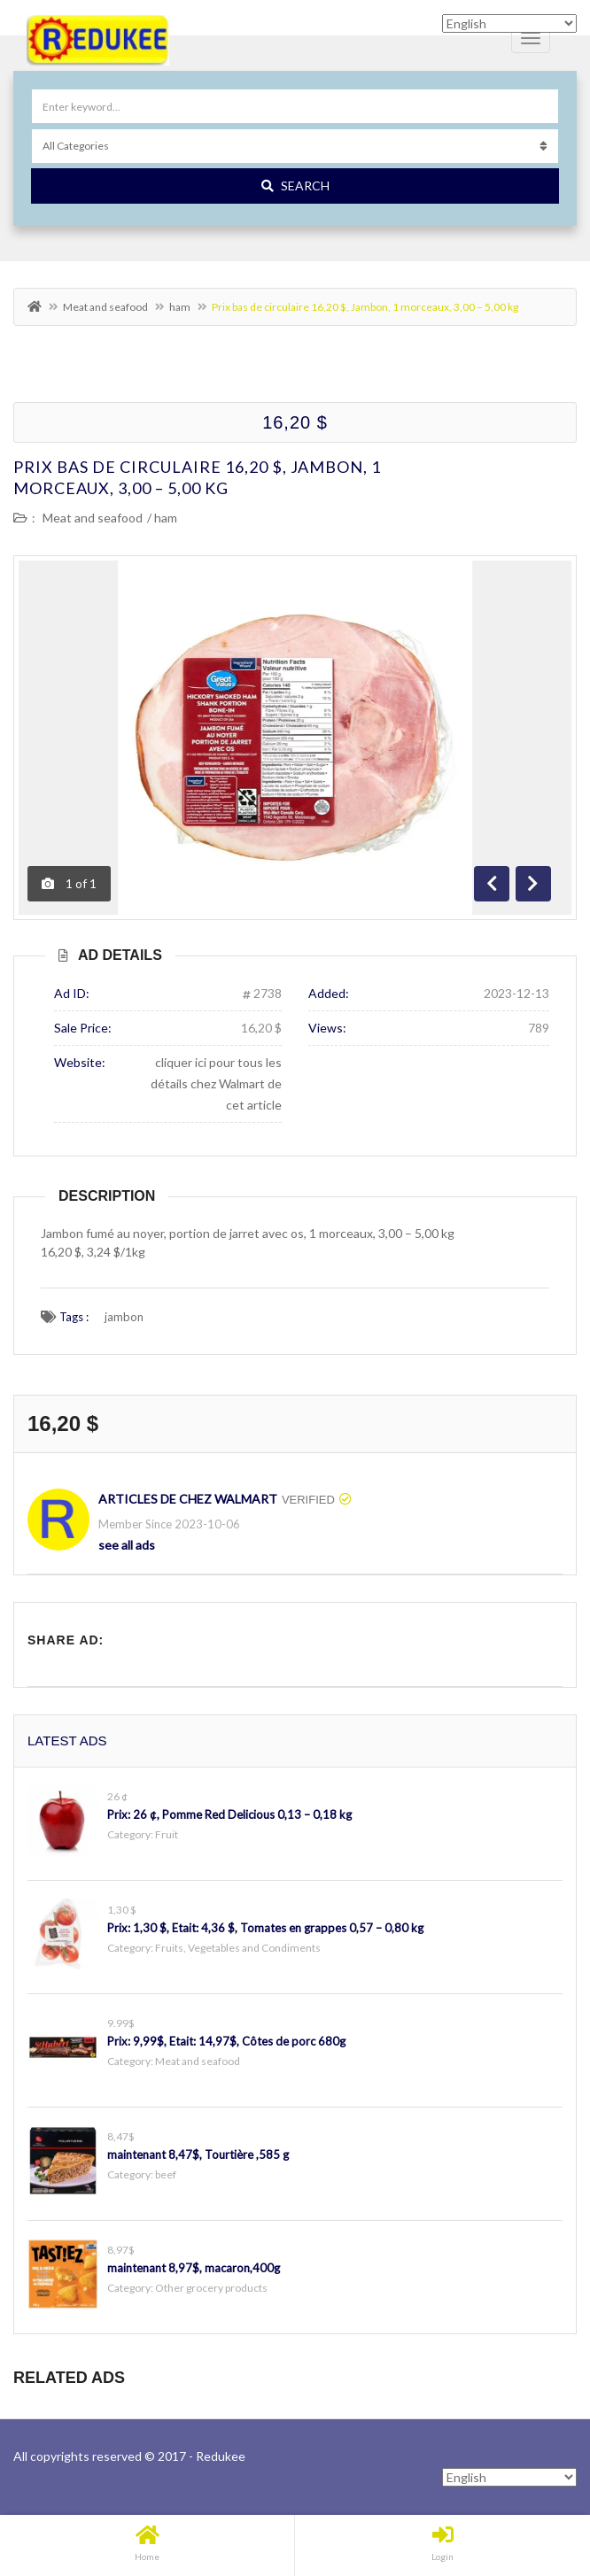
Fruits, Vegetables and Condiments (238, 1947)
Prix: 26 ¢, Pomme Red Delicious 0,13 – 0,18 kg (229, 1814)
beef (165, 2174)
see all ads (126, 1544)
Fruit (166, 1834)
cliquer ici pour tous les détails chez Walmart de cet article (216, 1083)
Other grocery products (211, 2287)
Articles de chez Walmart (187, 1498)
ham (179, 306)
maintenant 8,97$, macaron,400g (193, 2268)
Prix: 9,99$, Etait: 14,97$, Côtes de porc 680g (226, 2041)
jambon (124, 1317)
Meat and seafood (105, 306)
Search (295, 185)
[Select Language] (509, 2477)
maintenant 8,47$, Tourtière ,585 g (198, 2154)
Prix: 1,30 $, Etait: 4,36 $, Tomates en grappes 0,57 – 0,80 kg (265, 1928)
